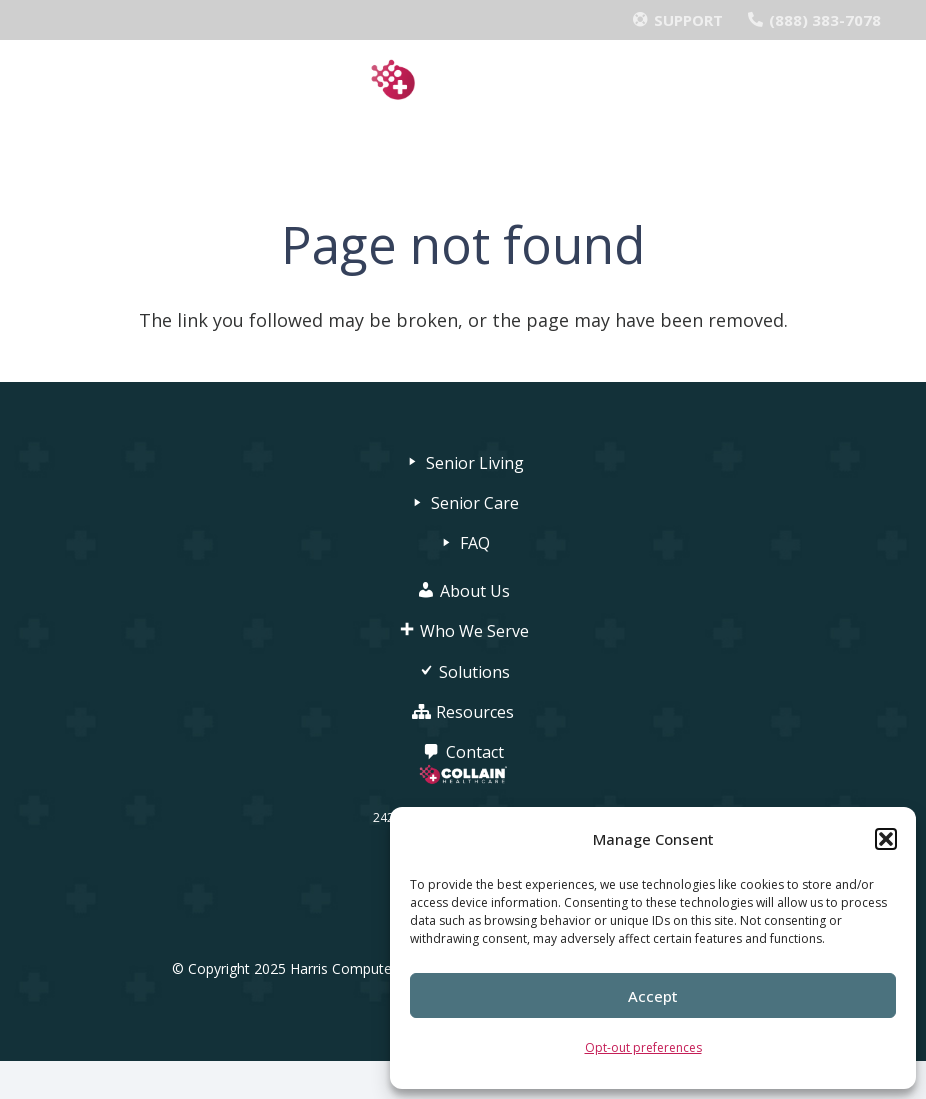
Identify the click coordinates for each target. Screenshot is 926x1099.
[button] (886, 839)
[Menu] (463, 145)
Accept (653, 996)
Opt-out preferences (643, 1047)
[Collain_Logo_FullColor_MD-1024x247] (463, 80)
